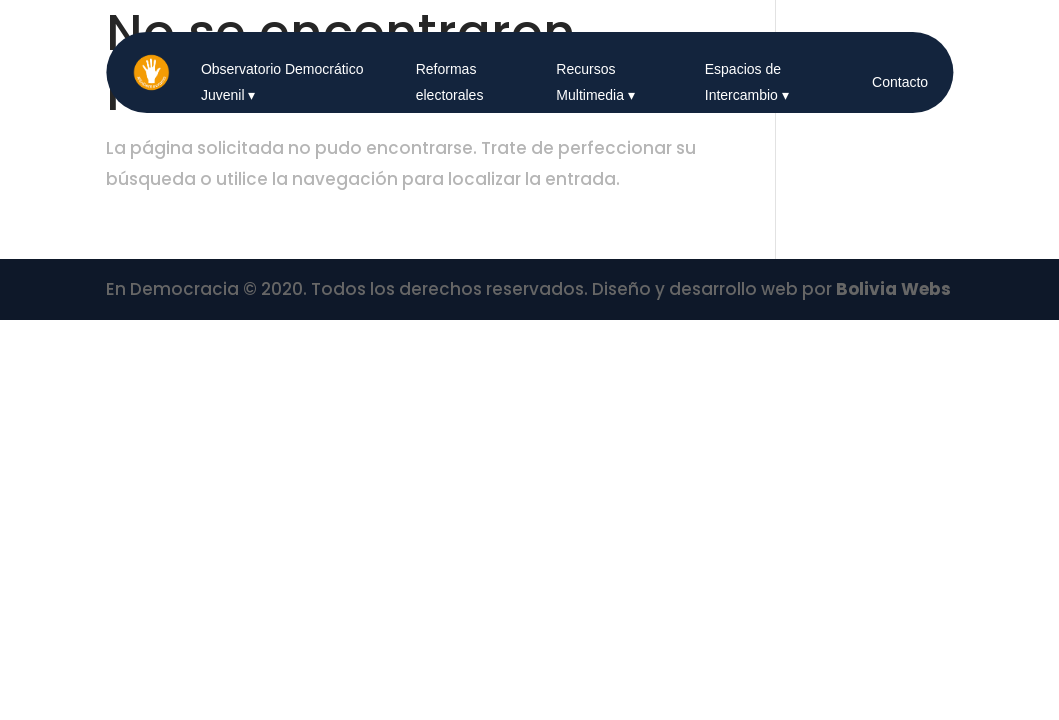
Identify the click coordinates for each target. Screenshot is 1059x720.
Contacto (900, 82)
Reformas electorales (450, 82)
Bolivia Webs (893, 289)
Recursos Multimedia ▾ (595, 82)
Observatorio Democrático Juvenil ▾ (282, 82)
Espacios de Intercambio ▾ (747, 82)
